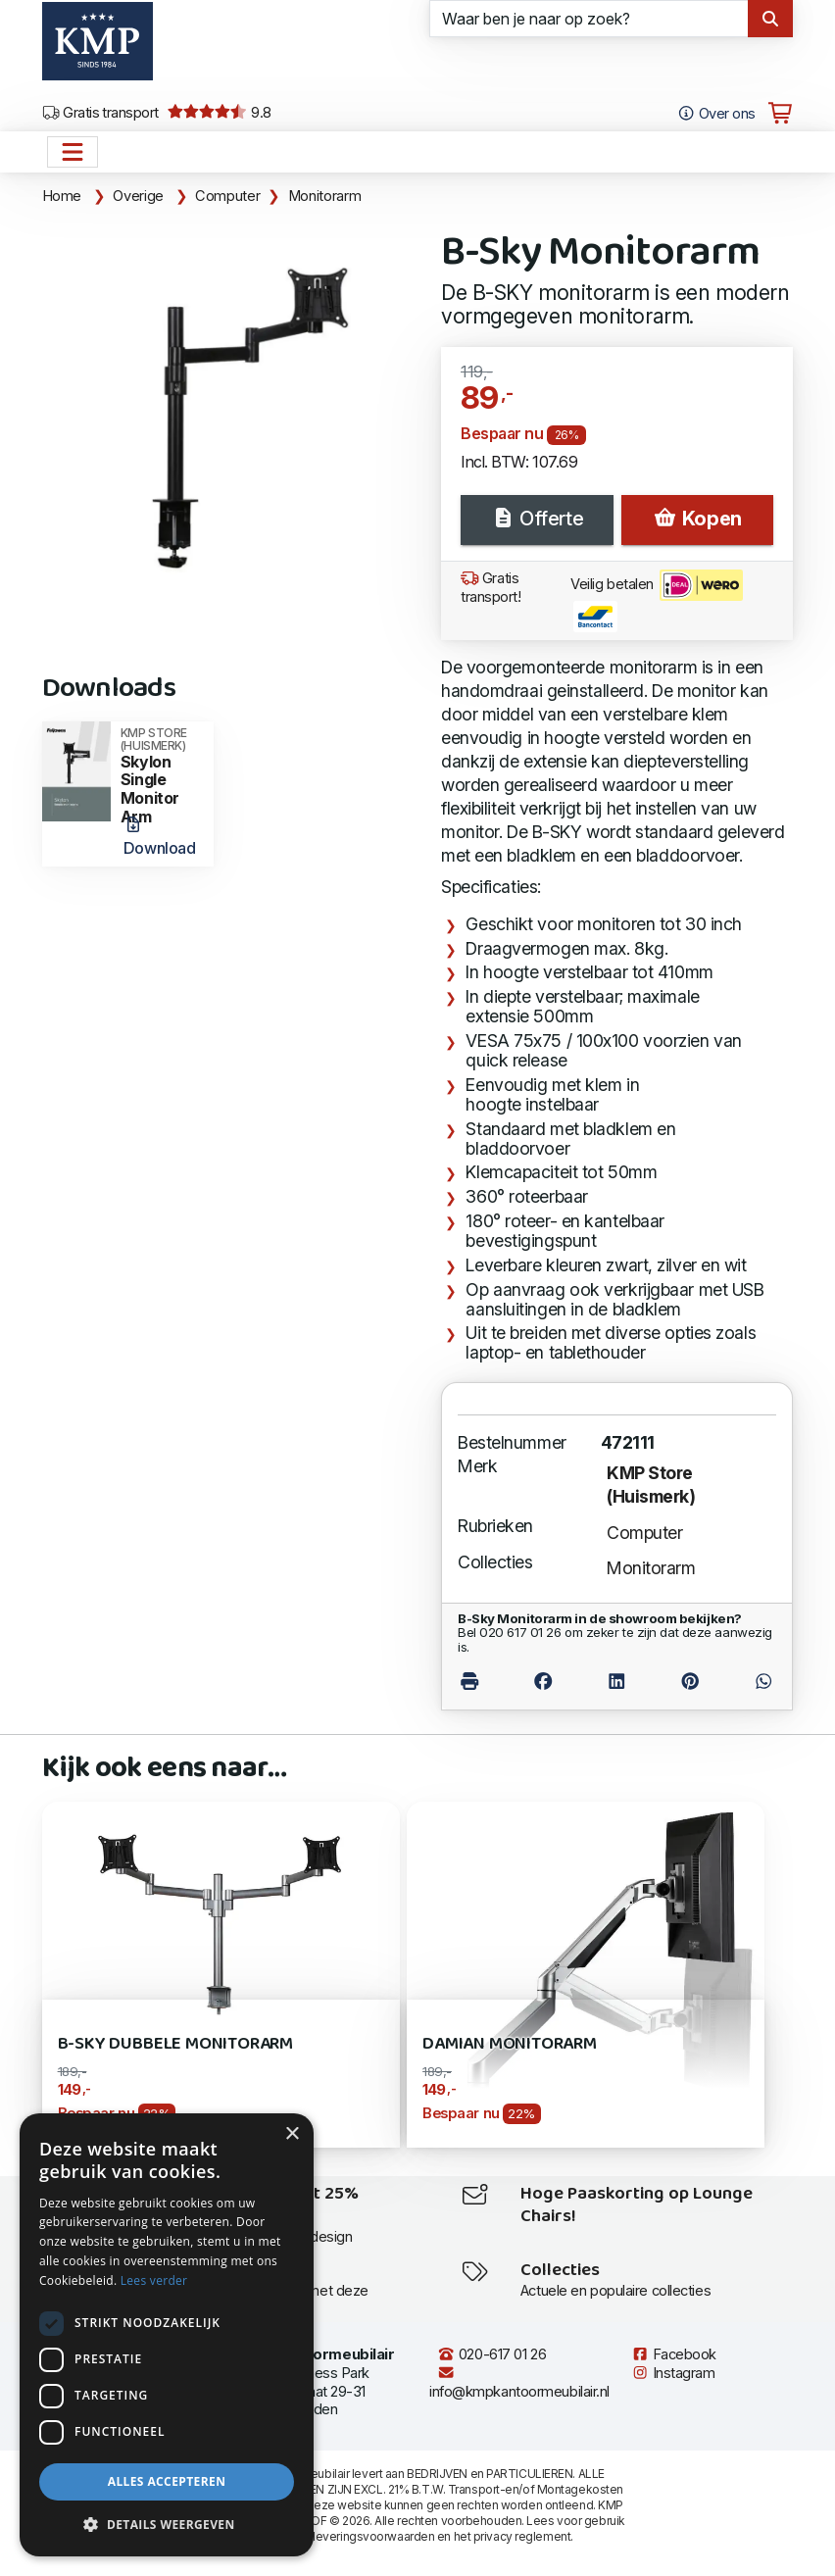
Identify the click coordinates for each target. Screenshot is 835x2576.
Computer (227, 196)
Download (159, 837)
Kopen (697, 518)
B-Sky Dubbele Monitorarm (176, 2044)
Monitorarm (324, 196)
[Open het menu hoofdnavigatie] (72, 152)
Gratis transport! (491, 588)
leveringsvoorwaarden (373, 2536)
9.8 (219, 113)
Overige (138, 196)
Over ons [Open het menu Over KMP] (716, 114)
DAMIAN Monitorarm (509, 2044)
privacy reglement (521, 2536)
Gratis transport (100, 113)
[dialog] (167, 2334)
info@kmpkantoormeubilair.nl (519, 2382)
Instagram (673, 2373)
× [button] (291, 2134)
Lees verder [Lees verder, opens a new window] (154, 2280)
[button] (166, 2525)
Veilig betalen (656, 601)
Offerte (537, 518)
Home (62, 196)
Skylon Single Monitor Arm (161, 776)
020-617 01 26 (491, 2354)
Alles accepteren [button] (167, 2481)
